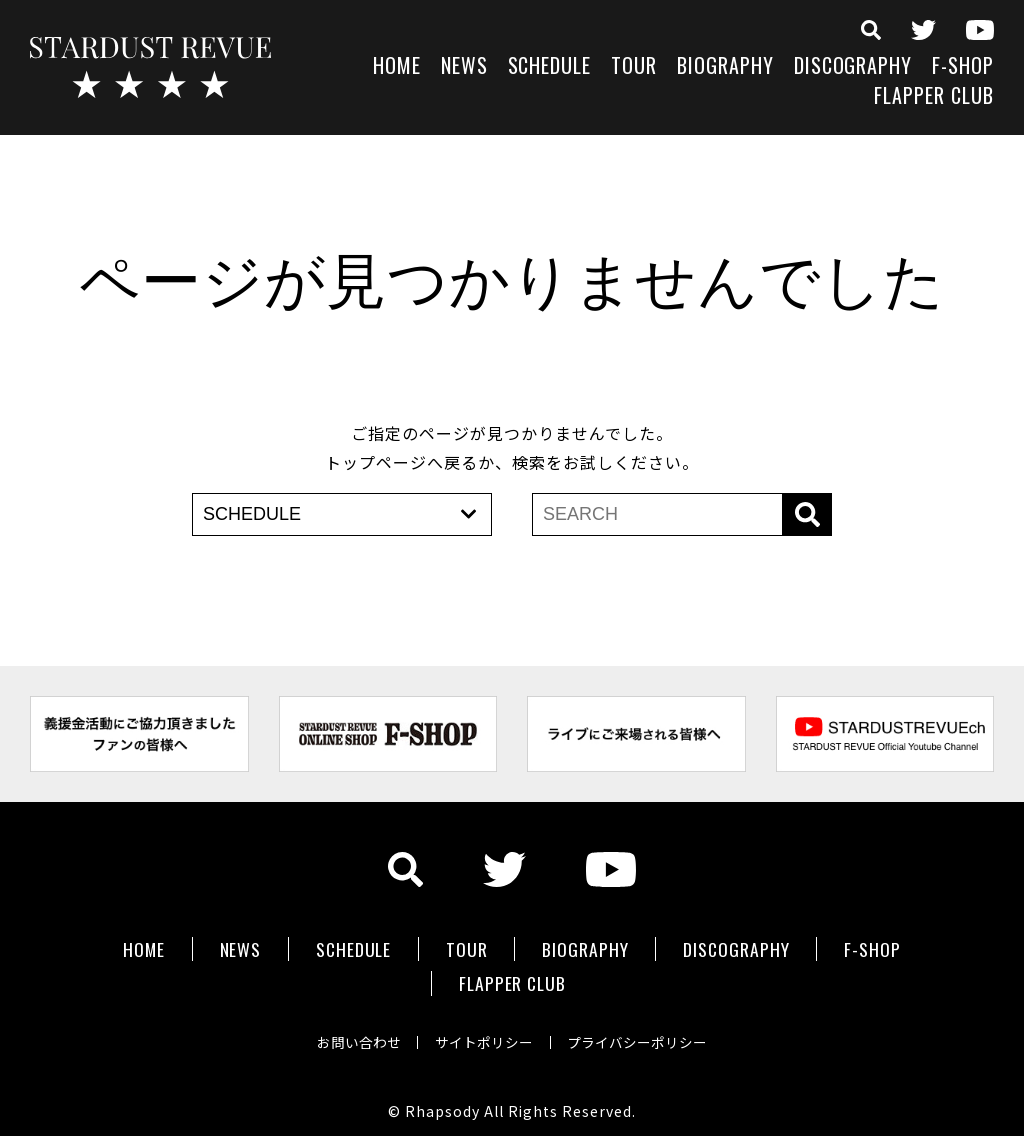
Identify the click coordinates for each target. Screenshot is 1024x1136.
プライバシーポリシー (644, 1030)
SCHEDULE (550, 67)
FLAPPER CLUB (934, 97)
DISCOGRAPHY (853, 67)
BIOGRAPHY (725, 67)
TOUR (634, 67)
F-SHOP (963, 67)
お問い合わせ (352, 1030)
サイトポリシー (484, 1030)
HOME (397, 67)
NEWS (464, 67)
